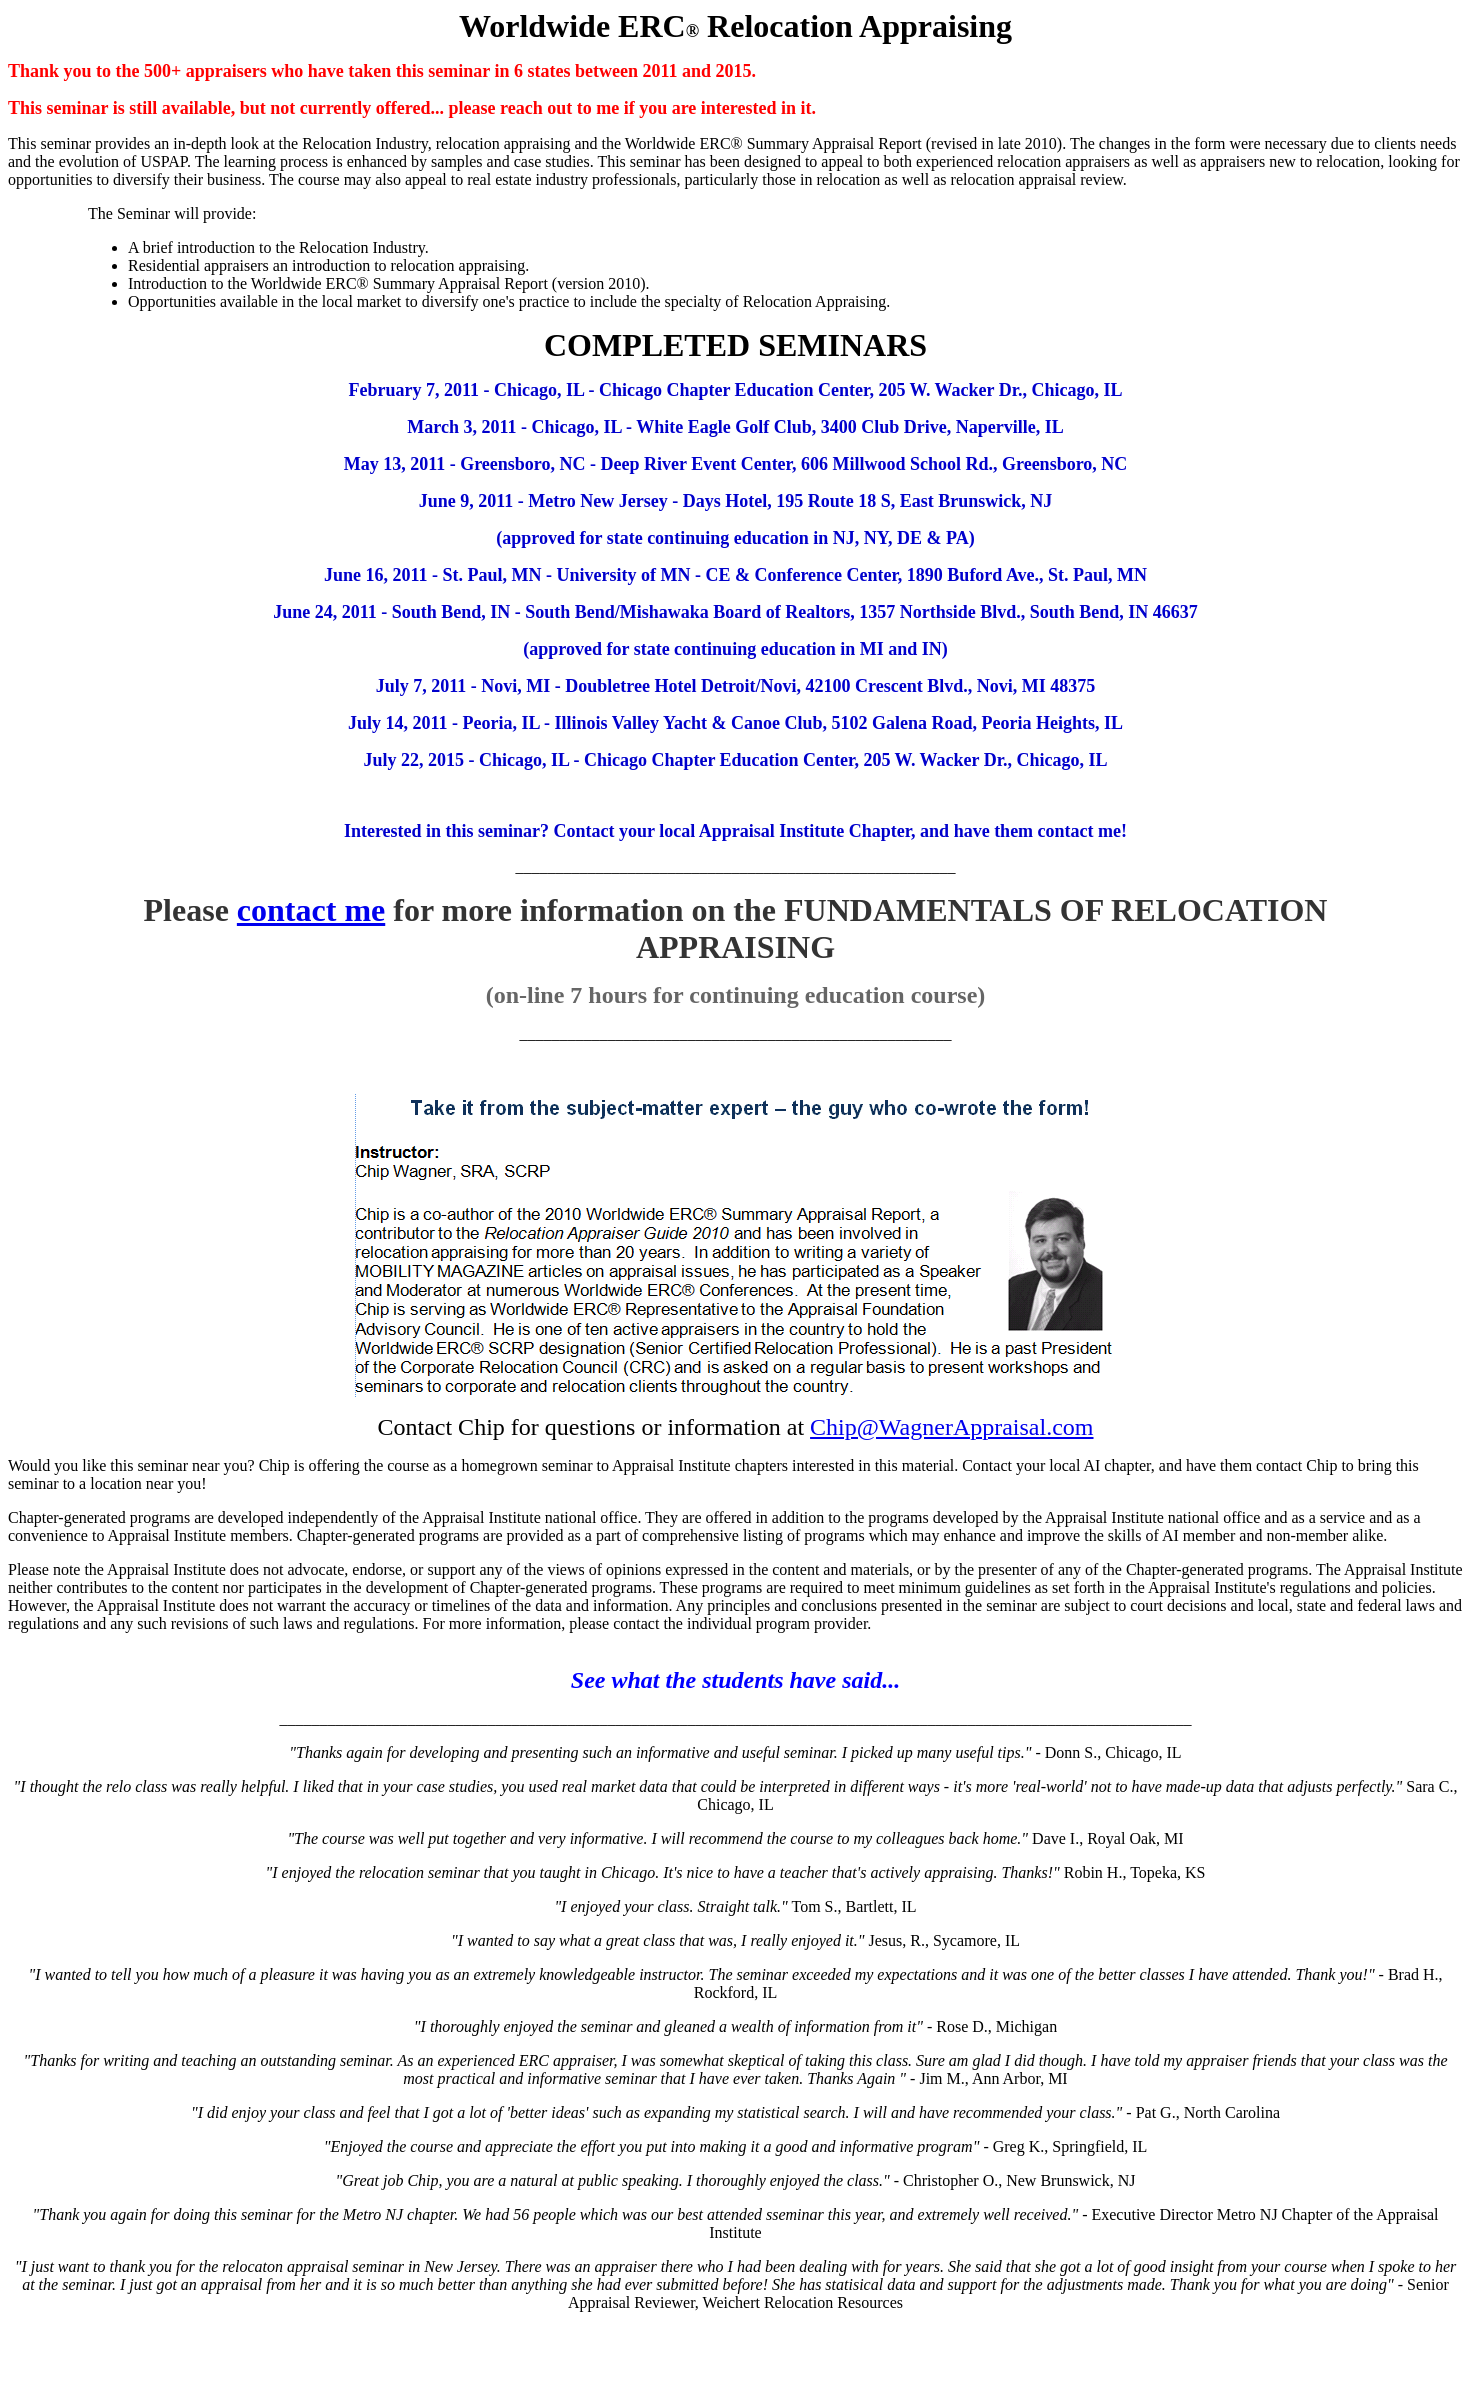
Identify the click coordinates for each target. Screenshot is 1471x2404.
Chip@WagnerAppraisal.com (951, 1427)
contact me (311, 910)
